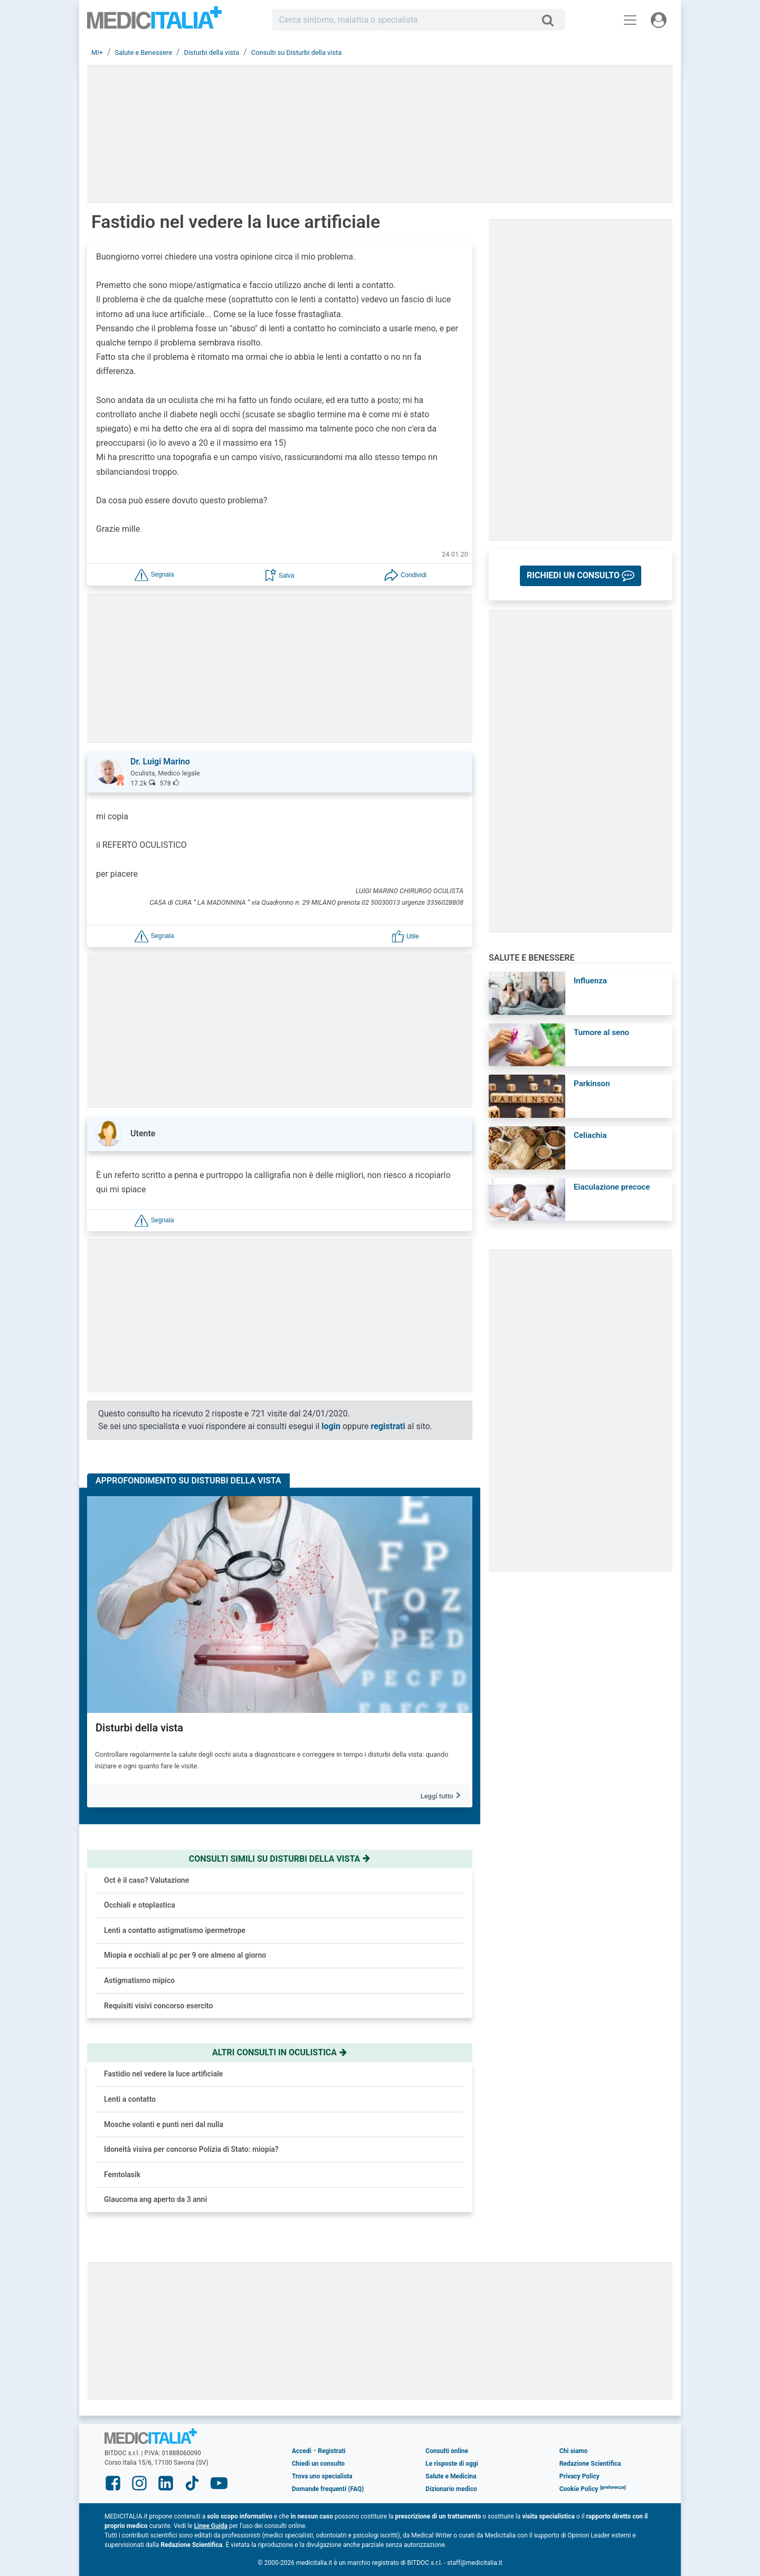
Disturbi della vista (139, 1727)
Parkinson (592, 1083)
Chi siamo (573, 2451)
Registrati (331, 2451)
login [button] (330, 1426)
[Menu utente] (658, 20)
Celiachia (590, 1135)
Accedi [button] (301, 2451)
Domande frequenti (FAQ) (328, 2489)
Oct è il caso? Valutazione (146, 1880)
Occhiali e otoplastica (139, 1905)
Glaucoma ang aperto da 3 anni (155, 2199)
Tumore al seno (601, 1032)
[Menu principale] (630, 20)
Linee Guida (210, 2526)
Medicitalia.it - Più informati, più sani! (154, 22)
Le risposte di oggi (451, 2463)
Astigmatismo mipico (139, 1980)
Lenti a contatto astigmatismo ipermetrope (174, 1930)
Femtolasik (122, 2174)
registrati (388, 1426)
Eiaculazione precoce (612, 1187)
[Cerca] (551, 20)
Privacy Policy (579, 2476)
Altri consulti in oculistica (279, 2052)
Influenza (590, 980)
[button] (154, 574)
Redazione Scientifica (590, 2463)
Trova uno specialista (322, 2476)
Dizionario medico (451, 2489)
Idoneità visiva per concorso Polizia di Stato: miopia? (191, 2149)
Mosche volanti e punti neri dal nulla (163, 2124)
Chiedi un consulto (318, 2463)
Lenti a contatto (130, 2099)
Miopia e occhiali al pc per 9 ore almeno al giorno (185, 1955)
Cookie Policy (578, 2489)
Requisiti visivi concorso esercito (158, 2006)
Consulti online (446, 2451)
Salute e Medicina (450, 2476)
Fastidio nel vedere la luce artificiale (163, 2074)
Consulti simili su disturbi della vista (279, 1859)
